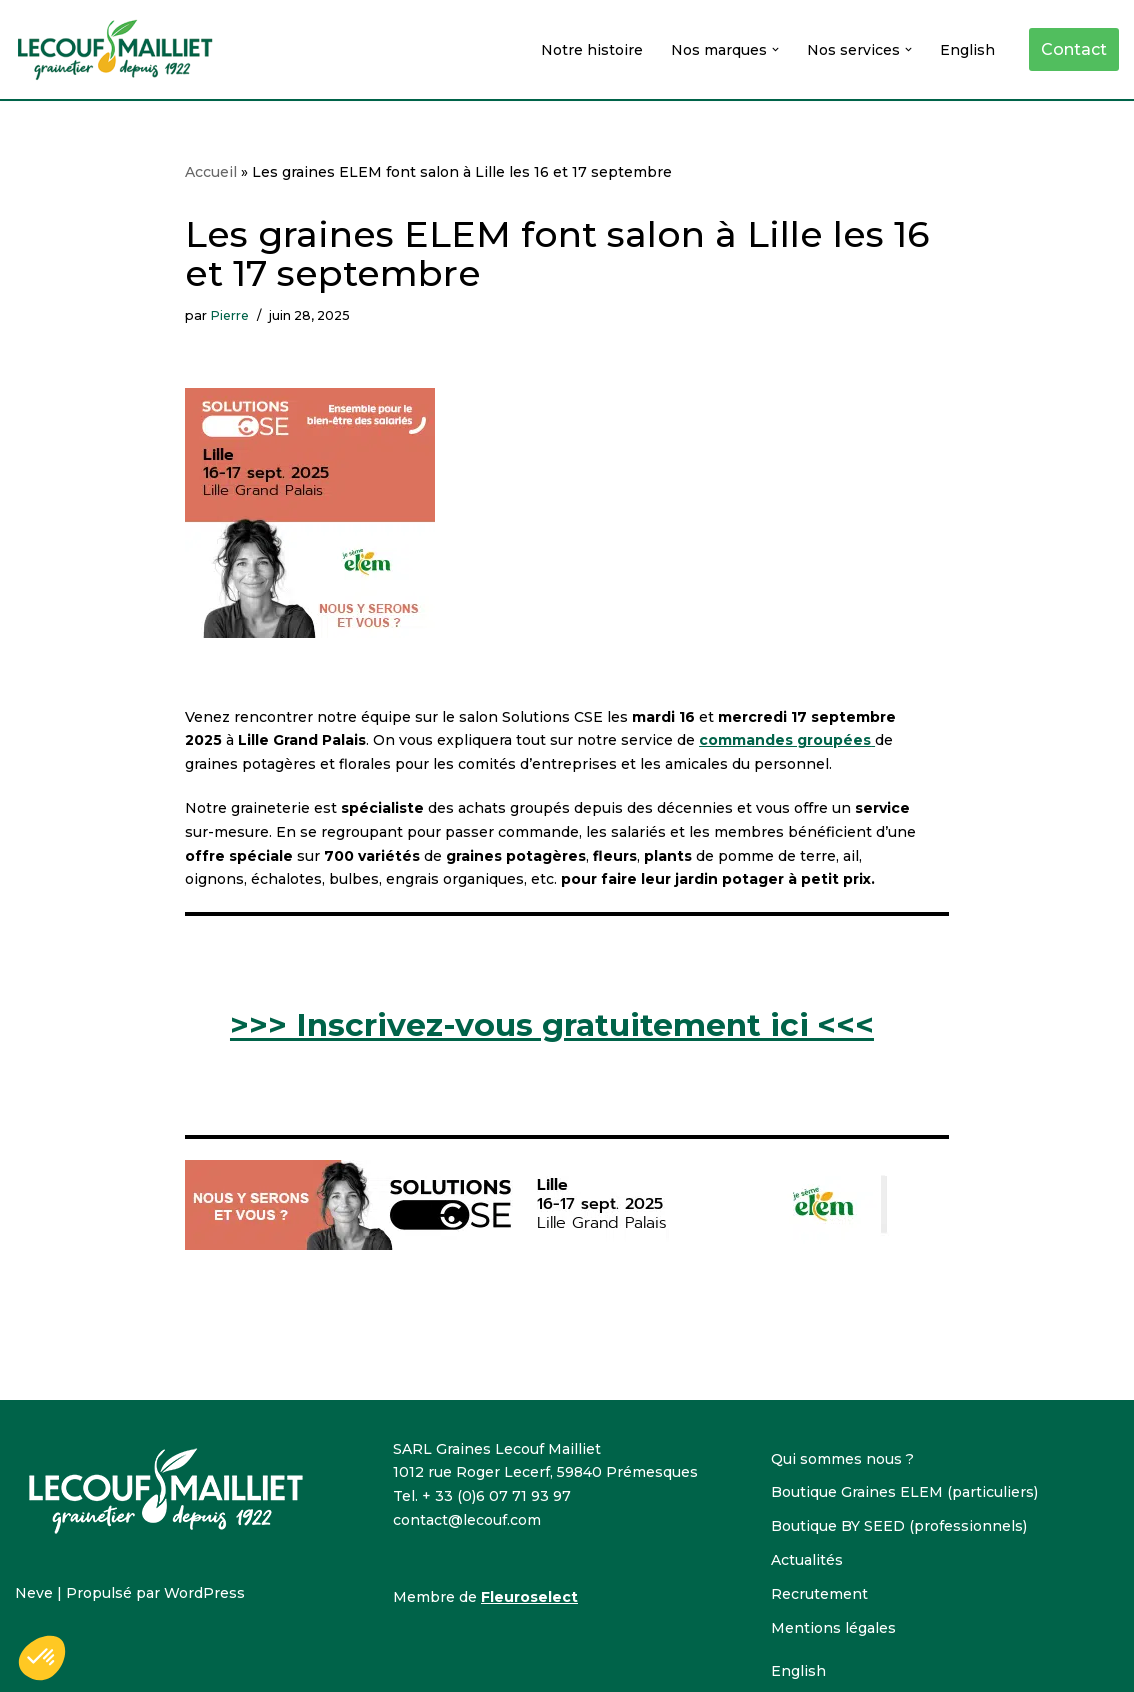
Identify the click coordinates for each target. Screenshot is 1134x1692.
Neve (34, 1593)
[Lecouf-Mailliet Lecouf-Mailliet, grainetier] (115, 49)
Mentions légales (833, 1628)
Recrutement (819, 1594)
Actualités (807, 1560)
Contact (1074, 49)
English (967, 50)
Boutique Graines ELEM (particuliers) (904, 1492)
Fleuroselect (529, 1597)
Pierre (229, 315)
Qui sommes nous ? (842, 1459)
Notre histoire (592, 50)
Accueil (211, 172)
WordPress (204, 1593)
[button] (775, 49)
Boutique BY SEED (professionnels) (899, 1526)
